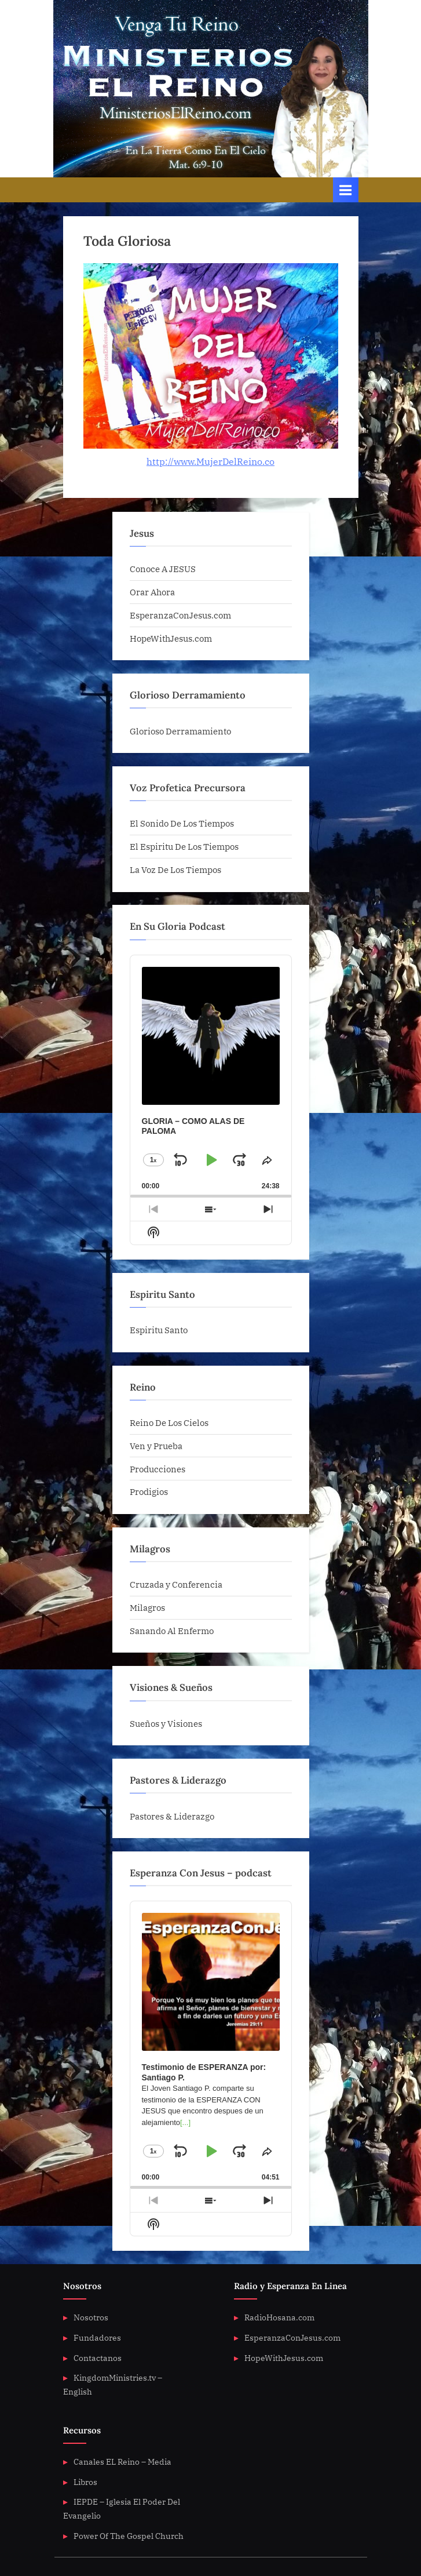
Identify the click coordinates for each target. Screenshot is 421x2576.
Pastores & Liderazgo (172, 1816)
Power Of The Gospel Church (129, 2536)
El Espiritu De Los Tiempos (184, 846)
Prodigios (149, 1491)
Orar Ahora (152, 592)
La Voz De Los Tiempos (175, 869)
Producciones (157, 1469)
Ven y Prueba (156, 1445)
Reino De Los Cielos (169, 1422)
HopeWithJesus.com (171, 638)
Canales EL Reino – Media (122, 2462)
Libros (85, 2482)
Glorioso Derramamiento (180, 731)
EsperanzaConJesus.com (180, 615)
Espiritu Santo (159, 1330)
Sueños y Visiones (166, 1723)
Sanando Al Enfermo (172, 1630)
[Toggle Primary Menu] (345, 189)
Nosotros (91, 2317)
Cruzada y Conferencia (176, 1584)
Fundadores (97, 2338)
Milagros (147, 1607)
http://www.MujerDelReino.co (210, 461)
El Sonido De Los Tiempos (182, 823)
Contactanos (98, 2358)
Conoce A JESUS (163, 568)
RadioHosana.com (279, 2317)
